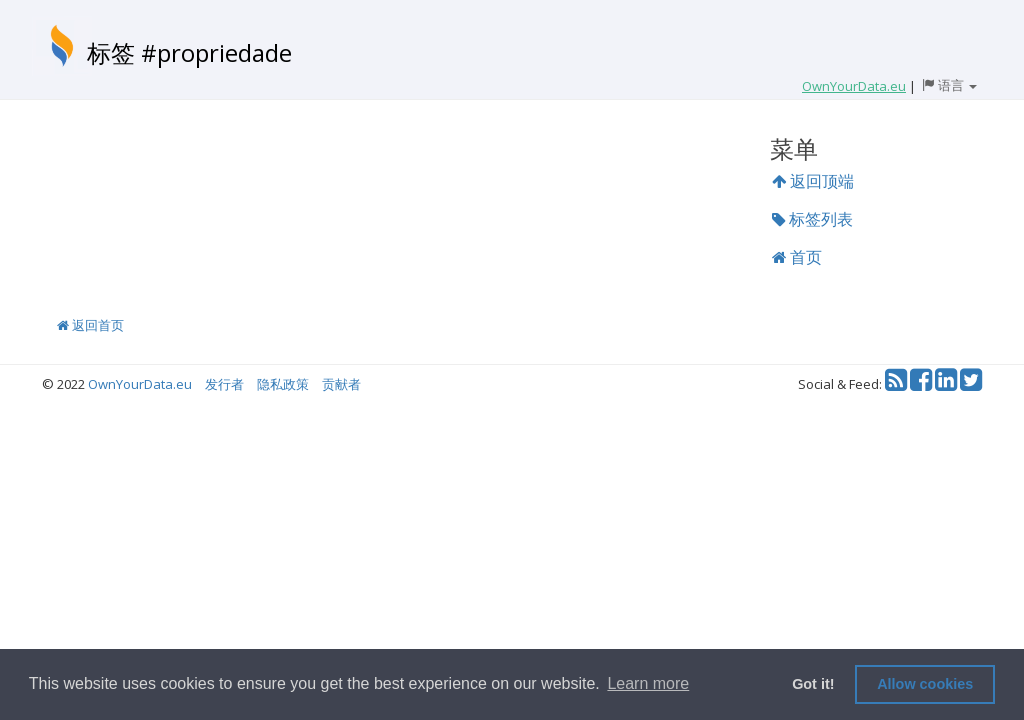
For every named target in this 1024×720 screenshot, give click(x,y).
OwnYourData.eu (140, 384)
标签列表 (812, 219)
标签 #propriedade (189, 52)
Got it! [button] (813, 684)
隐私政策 (283, 384)
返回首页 (90, 325)
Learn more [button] (648, 683)
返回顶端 (813, 181)
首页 (797, 257)
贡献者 (341, 384)
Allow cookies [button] (925, 684)
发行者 (224, 384)
